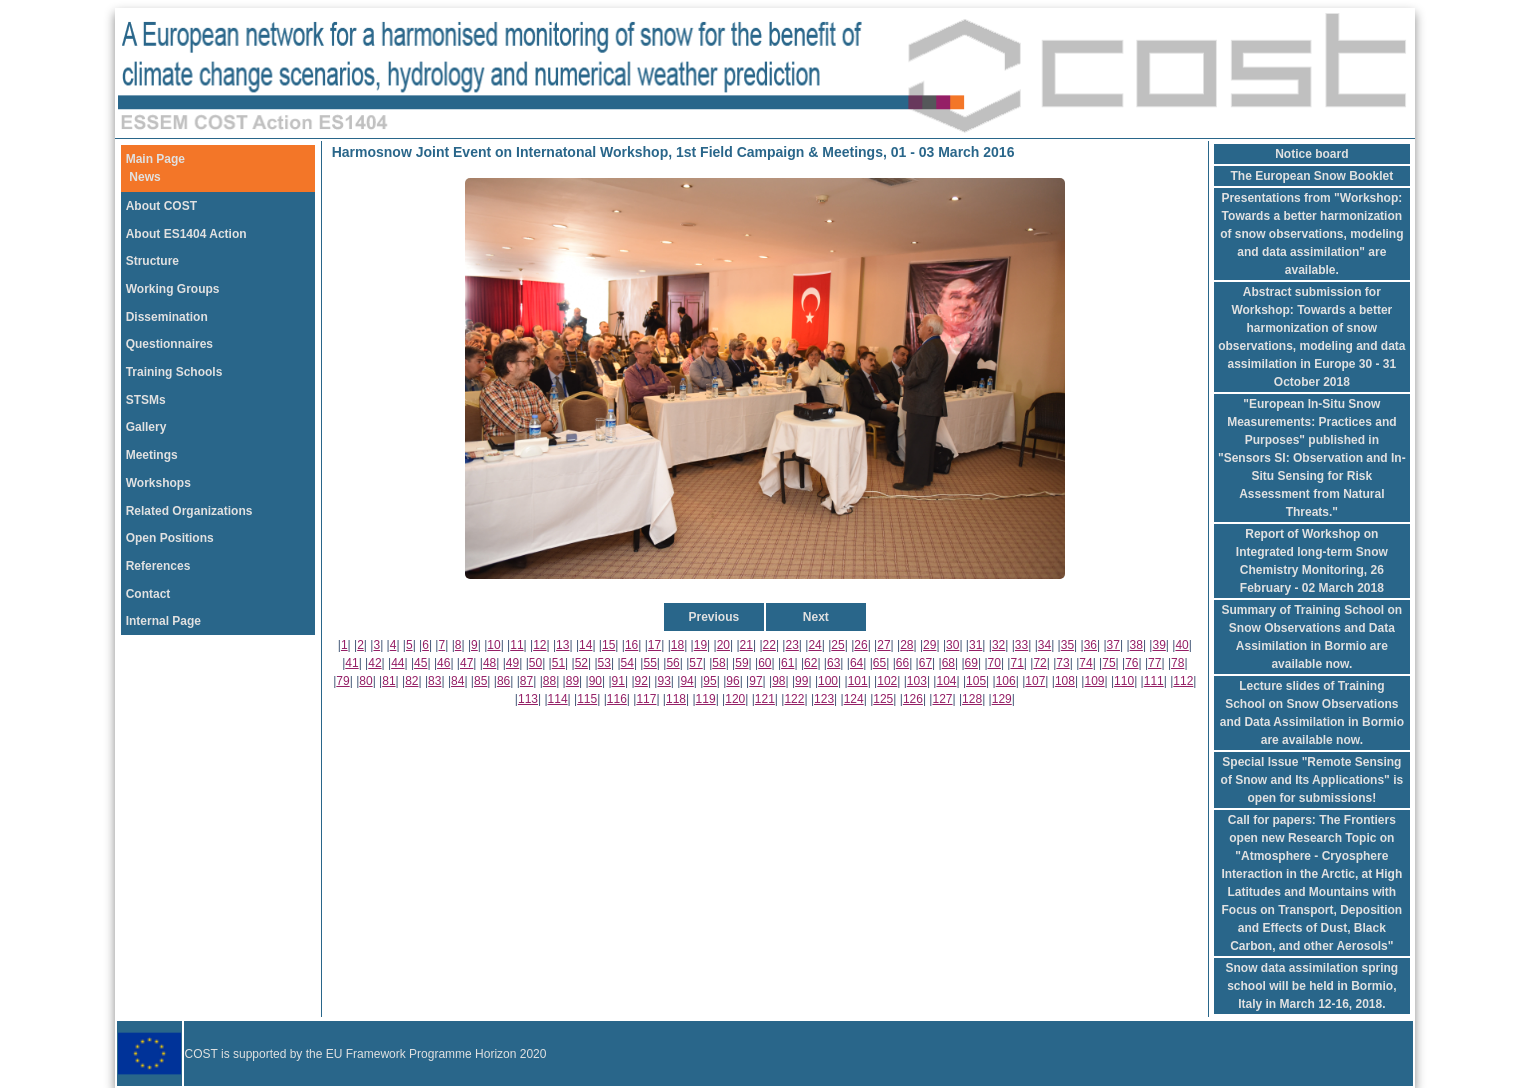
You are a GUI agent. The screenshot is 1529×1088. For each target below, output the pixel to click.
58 (718, 663)
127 (942, 699)
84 (457, 681)
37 (1113, 645)
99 (801, 681)
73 (1062, 663)
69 (971, 663)
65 (879, 663)
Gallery (146, 427)
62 (810, 663)
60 (764, 663)
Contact (148, 594)
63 (833, 663)
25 (837, 645)
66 (902, 663)
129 (1002, 699)
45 (420, 663)
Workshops (158, 483)
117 (646, 699)
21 (746, 645)
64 (856, 663)
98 (778, 681)
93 (663, 681)
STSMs (146, 400)
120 (735, 699)
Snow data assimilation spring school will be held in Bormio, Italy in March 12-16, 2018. (1311, 986)
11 (516, 645)
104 (946, 681)
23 (791, 645)
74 (1085, 663)
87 (526, 681)
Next (816, 617)
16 (631, 645)
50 (535, 663)
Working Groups (173, 289)
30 (952, 645)
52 (581, 663)
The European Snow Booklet (1312, 176)
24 (814, 645)
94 (686, 681)
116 (617, 699)
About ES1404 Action (186, 234)
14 (585, 645)
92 (641, 681)
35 (1067, 645)
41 (351, 663)
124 (854, 699)
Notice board (1311, 154)
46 (443, 663)
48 (489, 663)
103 (917, 681)
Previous (713, 617)
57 (695, 663)
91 (618, 681)
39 (1158, 645)
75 (1108, 663)
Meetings (152, 455)
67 (925, 663)
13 (562, 645)
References (158, 566)
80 (365, 681)
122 (794, 699)
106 (1006, 681)
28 (906, 645)
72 (1039, 663)
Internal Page (163, 621)
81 (388, 681)
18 (677, 645)
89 (572, 681)
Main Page (155, 159)
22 (769, 645)
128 (972, 699)
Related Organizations (189, 511)
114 (558, 699)
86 (503, 681)
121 (765, 699)
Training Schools (174, 372)
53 (604, 663)
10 (493, 645)
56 (672, 663)
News (144, 177)
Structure (152, 261)
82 (411, 681)
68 (948, 663)
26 (860, 645)
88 (549, 681)
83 (434, 681)
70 (994, 663)
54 (627, 663)
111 (1154, 681)
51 (558, 663)
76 (1131, 663)
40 (1181, 645)
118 (676, 699)
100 (828, 681)
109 (1095, 681)
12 (539, 645)
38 (1136, 645)
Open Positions (170, 538)
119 (706, 699)
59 (741, 663)
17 (654, 645)
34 (1044, 645)
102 (887, 681)
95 (709, 681)
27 (883, 645)
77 (1154, 663)
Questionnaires (169, 344)
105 (976, 681)
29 (929, 645)
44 (397, 663)
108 (1065, 681)
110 (1124, 681)
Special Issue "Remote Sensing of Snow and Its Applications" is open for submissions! (1312, 780)
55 (649, 663)
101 (858, 681)
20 (723, 645)
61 (787, 663)
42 (374, 663)
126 (913, 699)
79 (342, 681)
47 (466, 663)
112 (1183, 681)
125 (883, 699)
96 (732, 681)
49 (512, 663)
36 (1090, 645)
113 (528, 699)
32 (998, 645)
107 (1035, 681)
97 (755, 681)
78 (1177, 663)
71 (1016, 663)
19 (700, 645)
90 (595, 681)
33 (1021, 645)
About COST (161, 206)
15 (608, 645)
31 (975, 645)
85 (480, 681)
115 (587, 699)
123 (824, 699)
